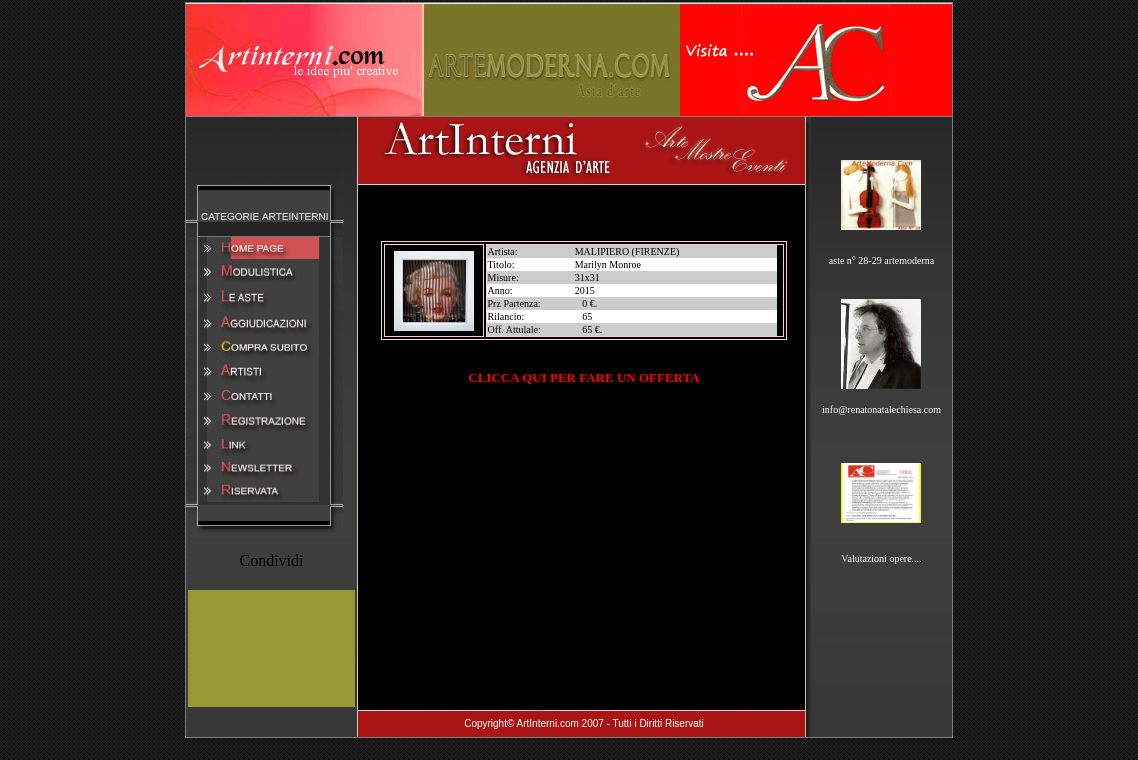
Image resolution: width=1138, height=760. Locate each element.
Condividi (271, 560)
